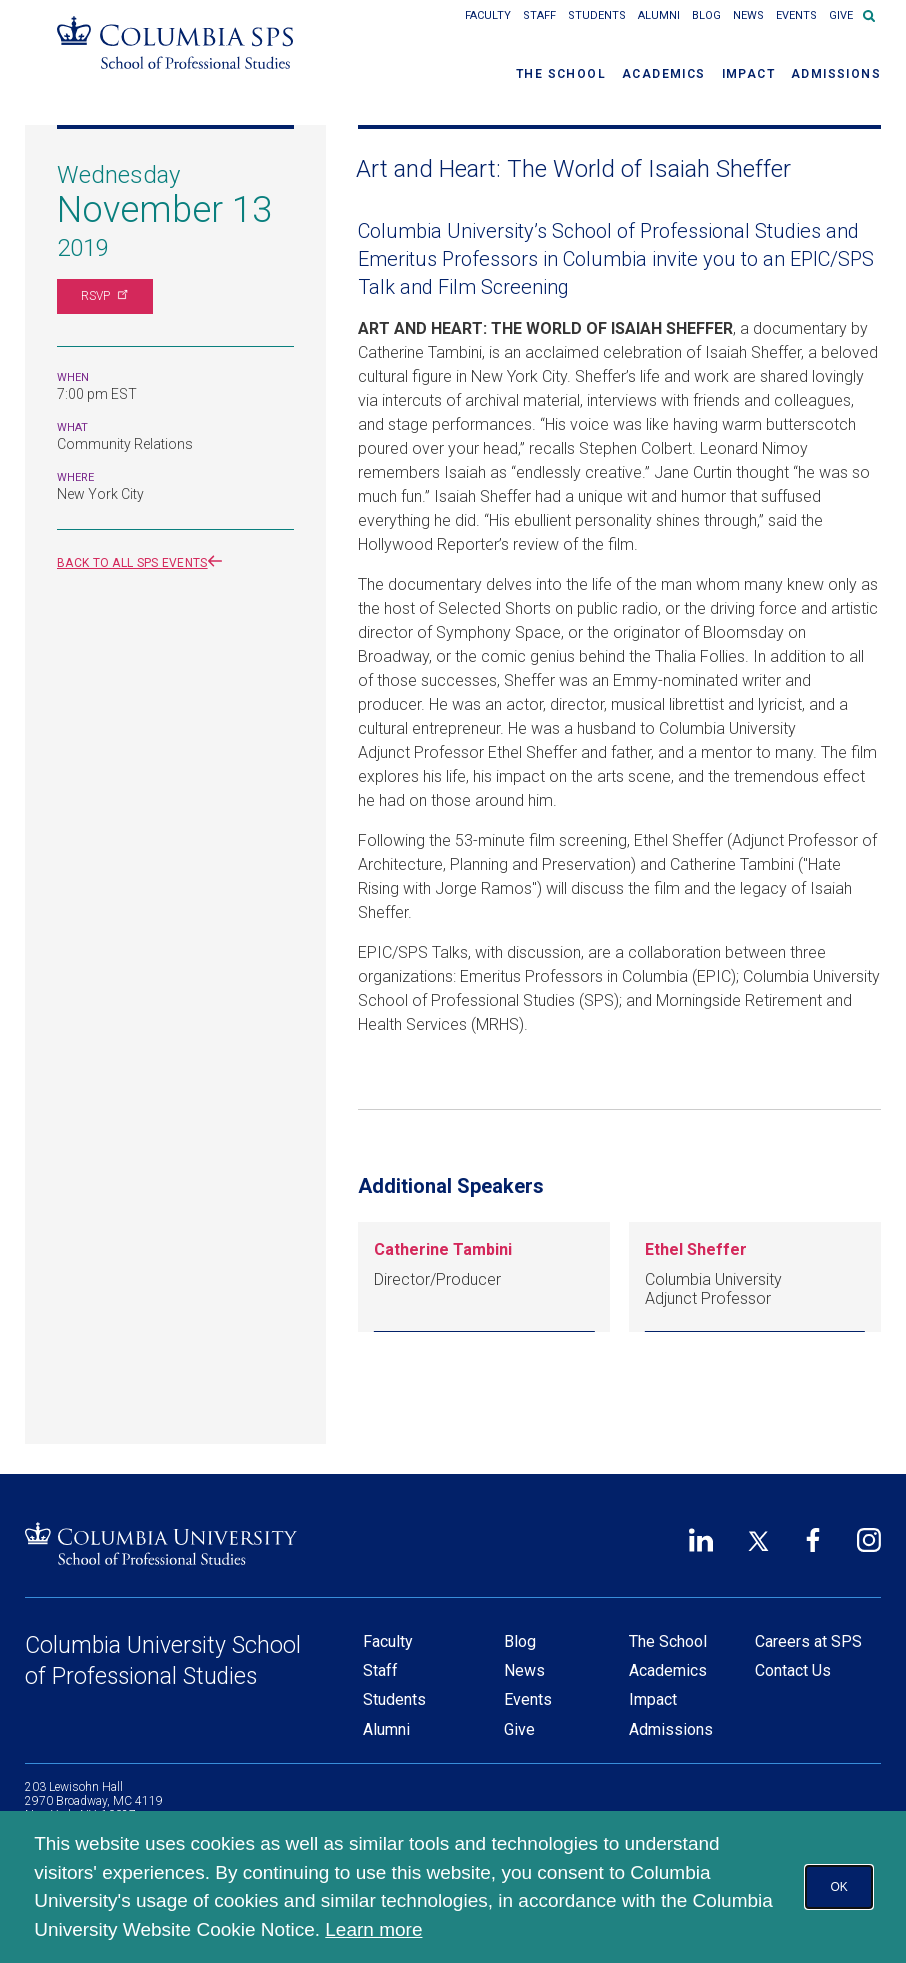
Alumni (659, 15)
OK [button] (838, 1887)
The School (561, 74)
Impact (748, 74)
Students (597, 15)
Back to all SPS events (143, 563)
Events (796, 15)
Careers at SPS (808, 1641)
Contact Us (793, 1670)
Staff (539, 15)
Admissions (836, 74)
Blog (706, 15)
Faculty (488, 15)
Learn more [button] (373, 1929)
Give (841, 15)
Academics (664, 74)
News (748, 15)
